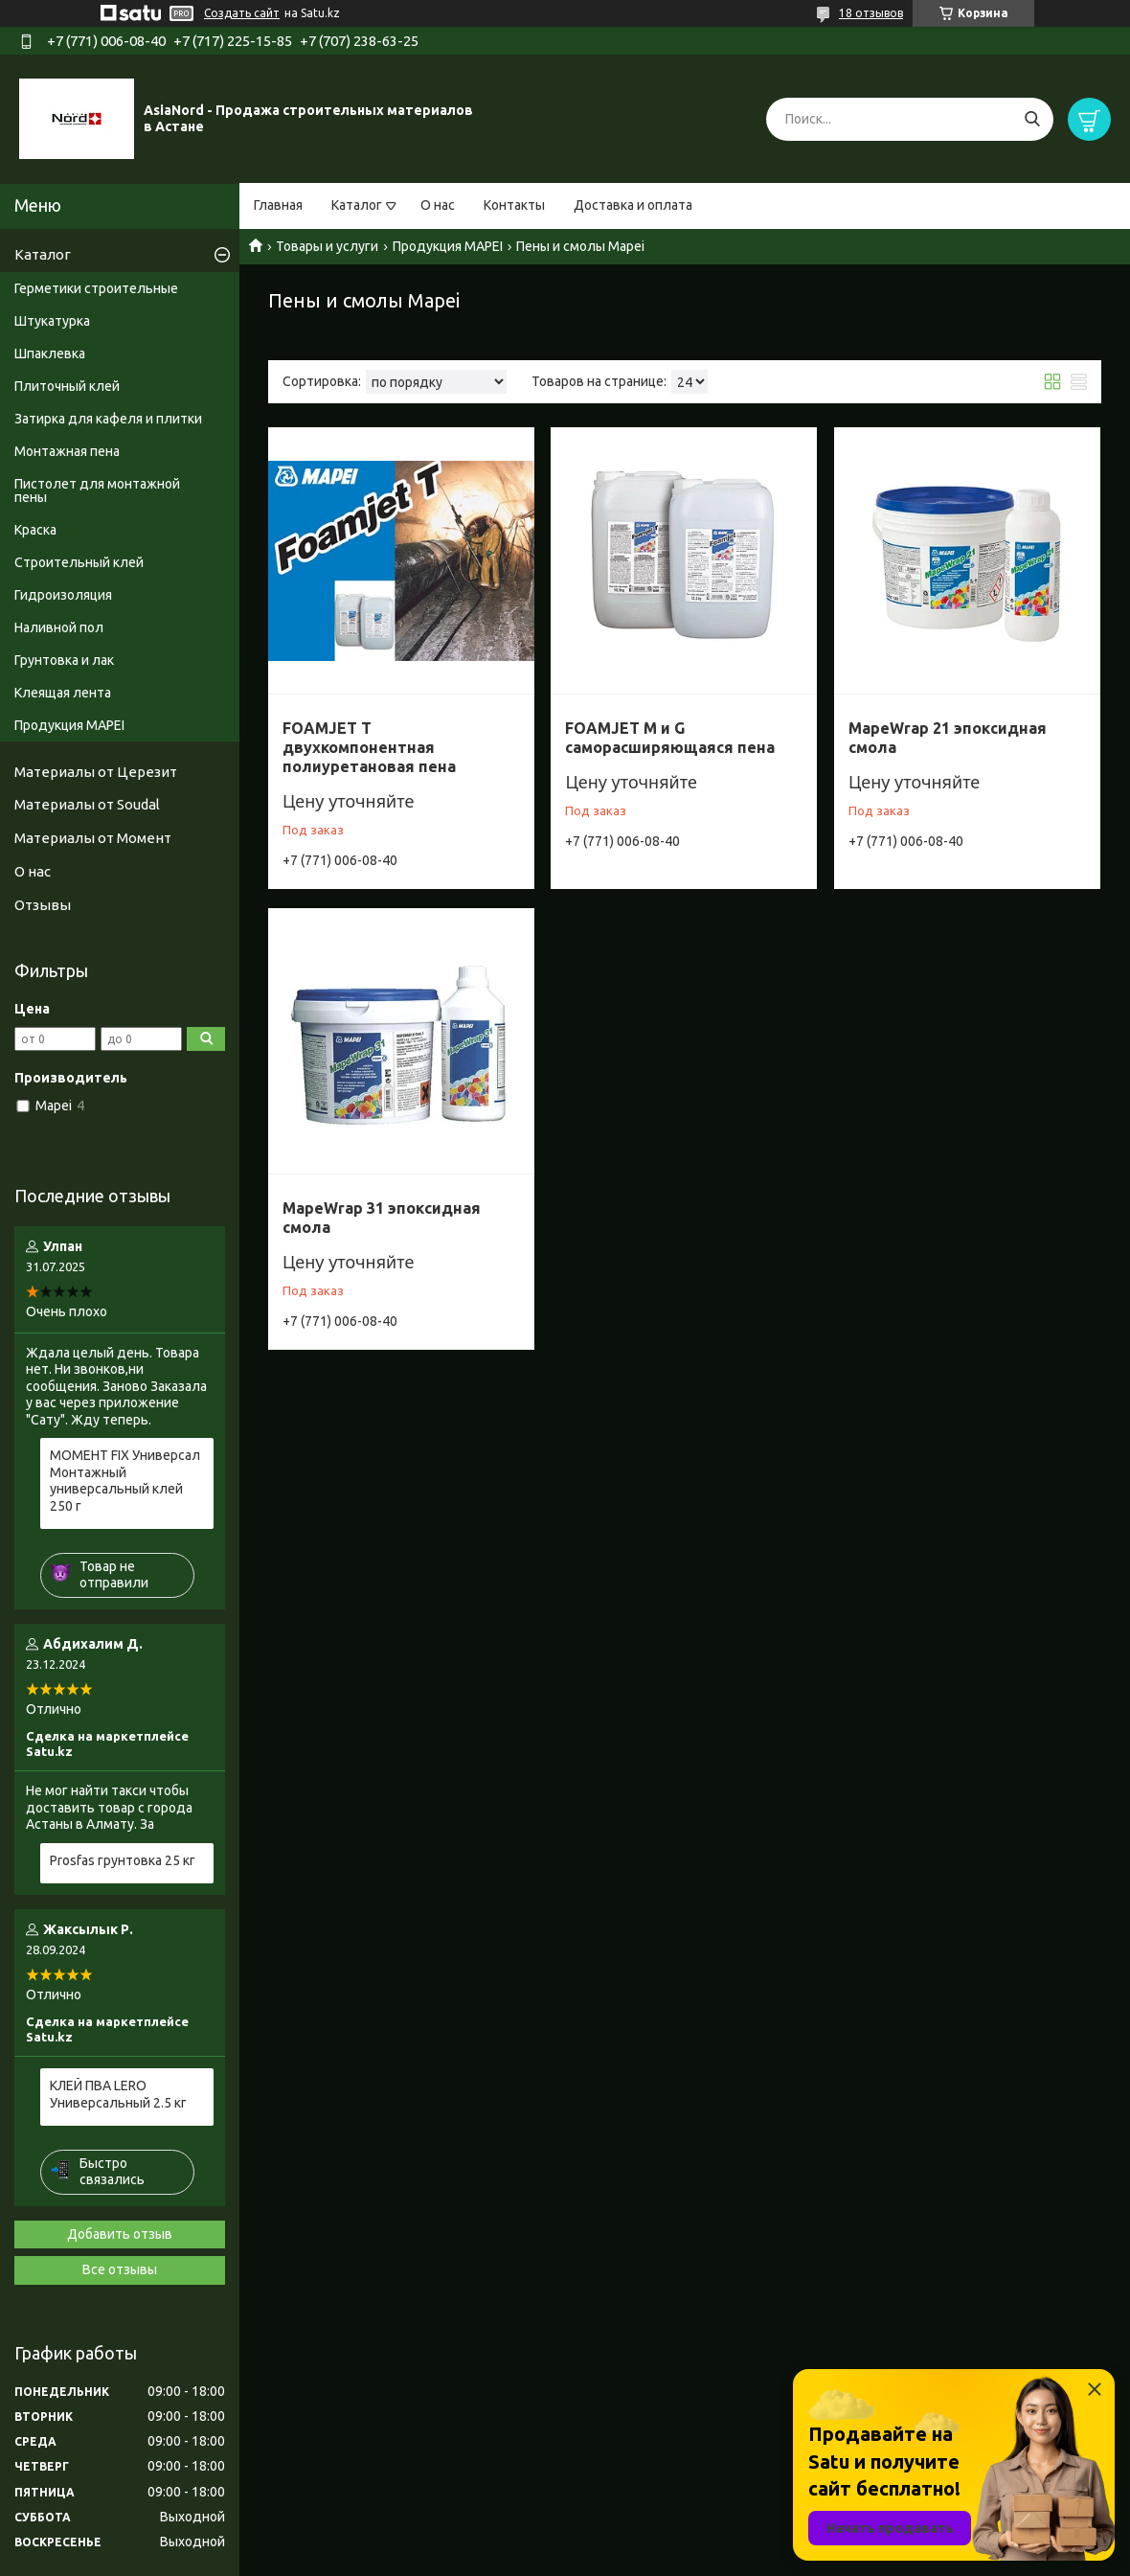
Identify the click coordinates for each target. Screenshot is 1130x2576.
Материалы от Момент (92, 838)
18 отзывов (871, 13)
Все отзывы (119, 2269)
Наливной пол (58, 627)
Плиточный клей (67, 386)
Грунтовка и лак (64, 660)
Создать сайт (242, 13)
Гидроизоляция (63, 595)
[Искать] (1031, 119)
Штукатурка (52, 321)
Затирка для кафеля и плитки (108, 418)
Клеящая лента (62, 692)
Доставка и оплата (633, 205)
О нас (437, 205)
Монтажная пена (67, 451)
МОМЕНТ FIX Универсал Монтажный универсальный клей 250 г (125, 1481)
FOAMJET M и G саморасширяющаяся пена (670, 737)
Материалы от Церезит (95, 772)
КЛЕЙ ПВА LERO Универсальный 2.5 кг (118, 2094)
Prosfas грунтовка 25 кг (122, 1860)
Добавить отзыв (119, 2234)
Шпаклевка (49, 353)
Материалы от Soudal (87, 804)
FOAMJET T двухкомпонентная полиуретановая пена (369, 747)
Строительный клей (79, 562)
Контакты (514, 205)
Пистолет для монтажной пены (97, 490)
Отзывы (42, 905)
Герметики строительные (96, 288)
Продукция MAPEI (448, 246)
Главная (278, 205)
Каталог (356, 205)
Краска (35, 529)
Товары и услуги (327, 246)
